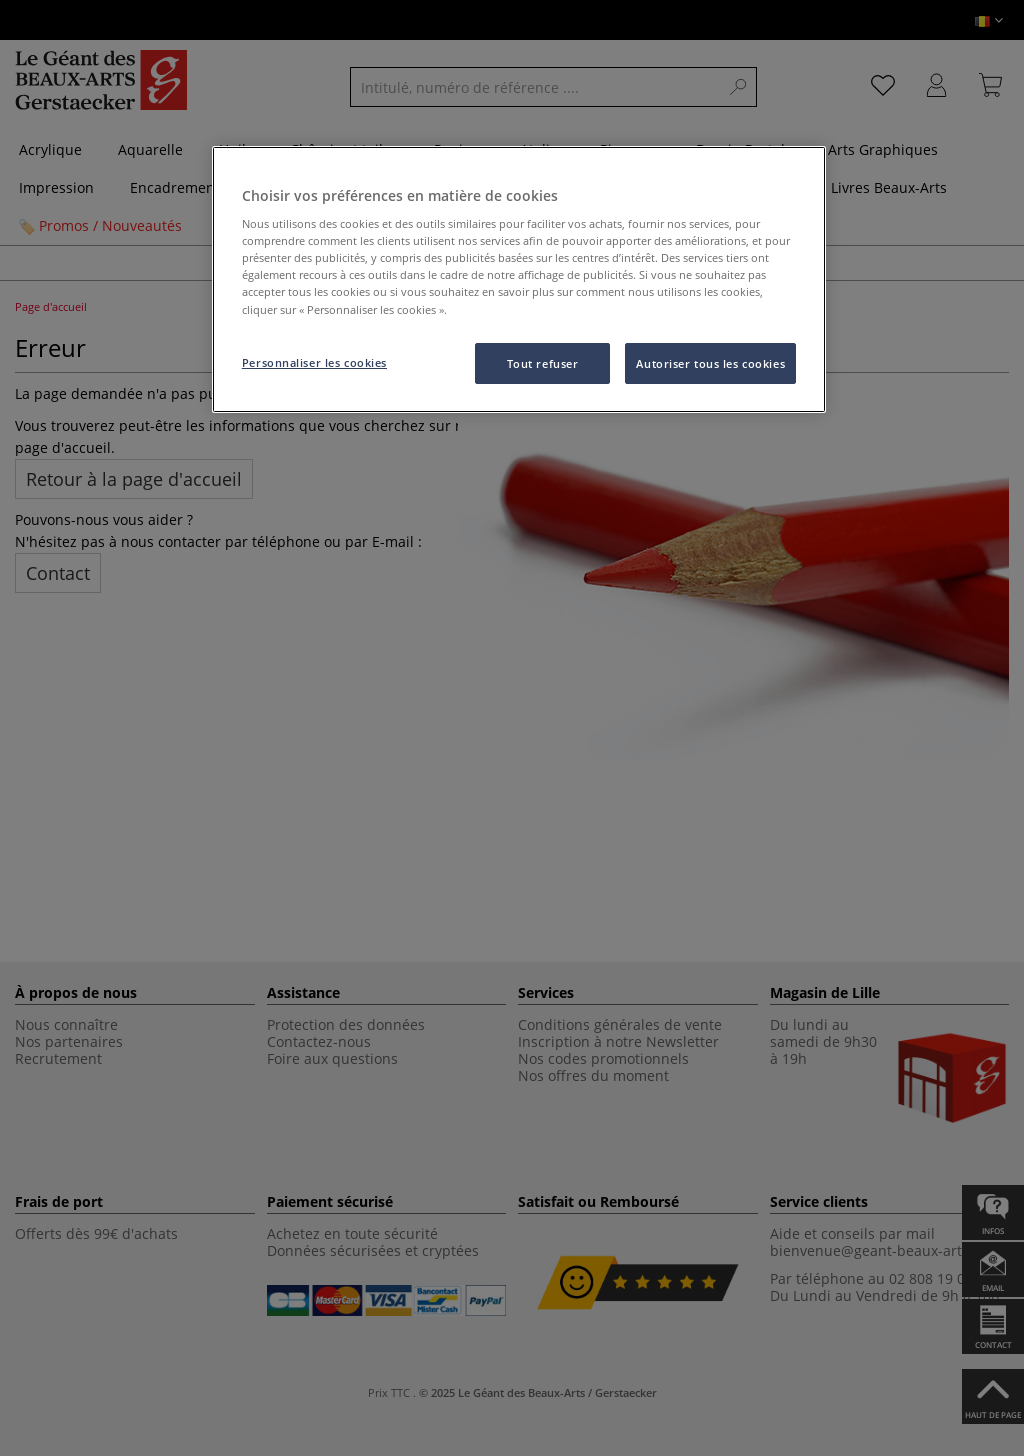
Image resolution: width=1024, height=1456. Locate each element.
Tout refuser (543, 363)
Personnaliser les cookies (314, 362)
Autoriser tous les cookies (710, 363)
